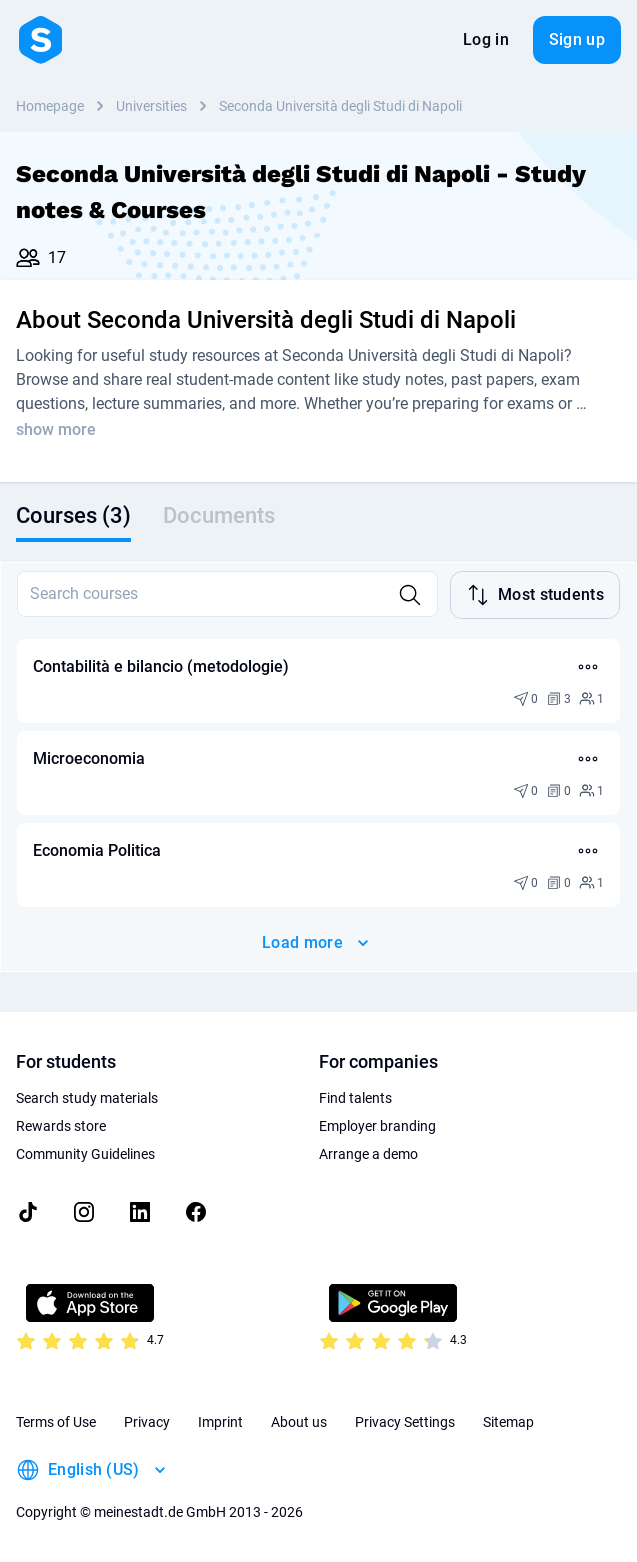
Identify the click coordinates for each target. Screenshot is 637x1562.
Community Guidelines (85, 1154)
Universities (151, 106)
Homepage (50, 106)
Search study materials (87, 1098)
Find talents (355, 1098)
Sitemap (508, 1422)
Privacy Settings (405, 1422)
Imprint (220, 1422)
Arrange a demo (368, 1154)
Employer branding (377, 1126)
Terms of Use (56, 1422)
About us (299, 1422)
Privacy (147, 1422)
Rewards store (61, 1126)
